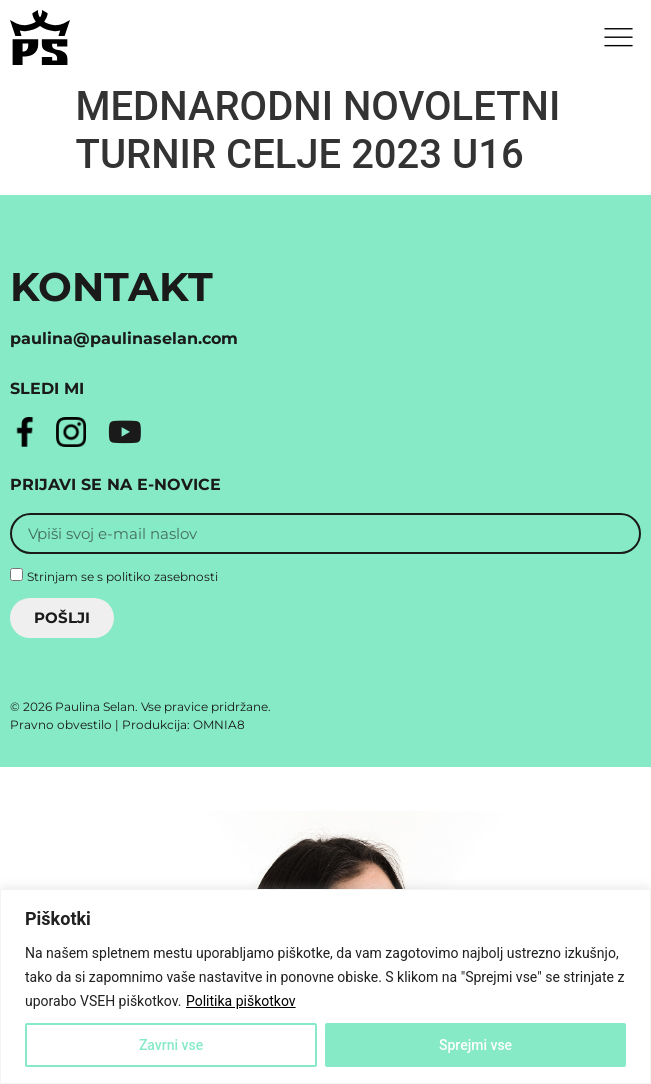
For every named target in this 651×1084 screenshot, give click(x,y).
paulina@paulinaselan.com (124, 338)
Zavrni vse (171, 1045)
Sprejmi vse (475, 1045)
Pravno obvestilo (61, 724)
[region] (325, 986)
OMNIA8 (219, 724)
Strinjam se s (122, 575)
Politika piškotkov (241, 1001)
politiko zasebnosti (162, 575)
